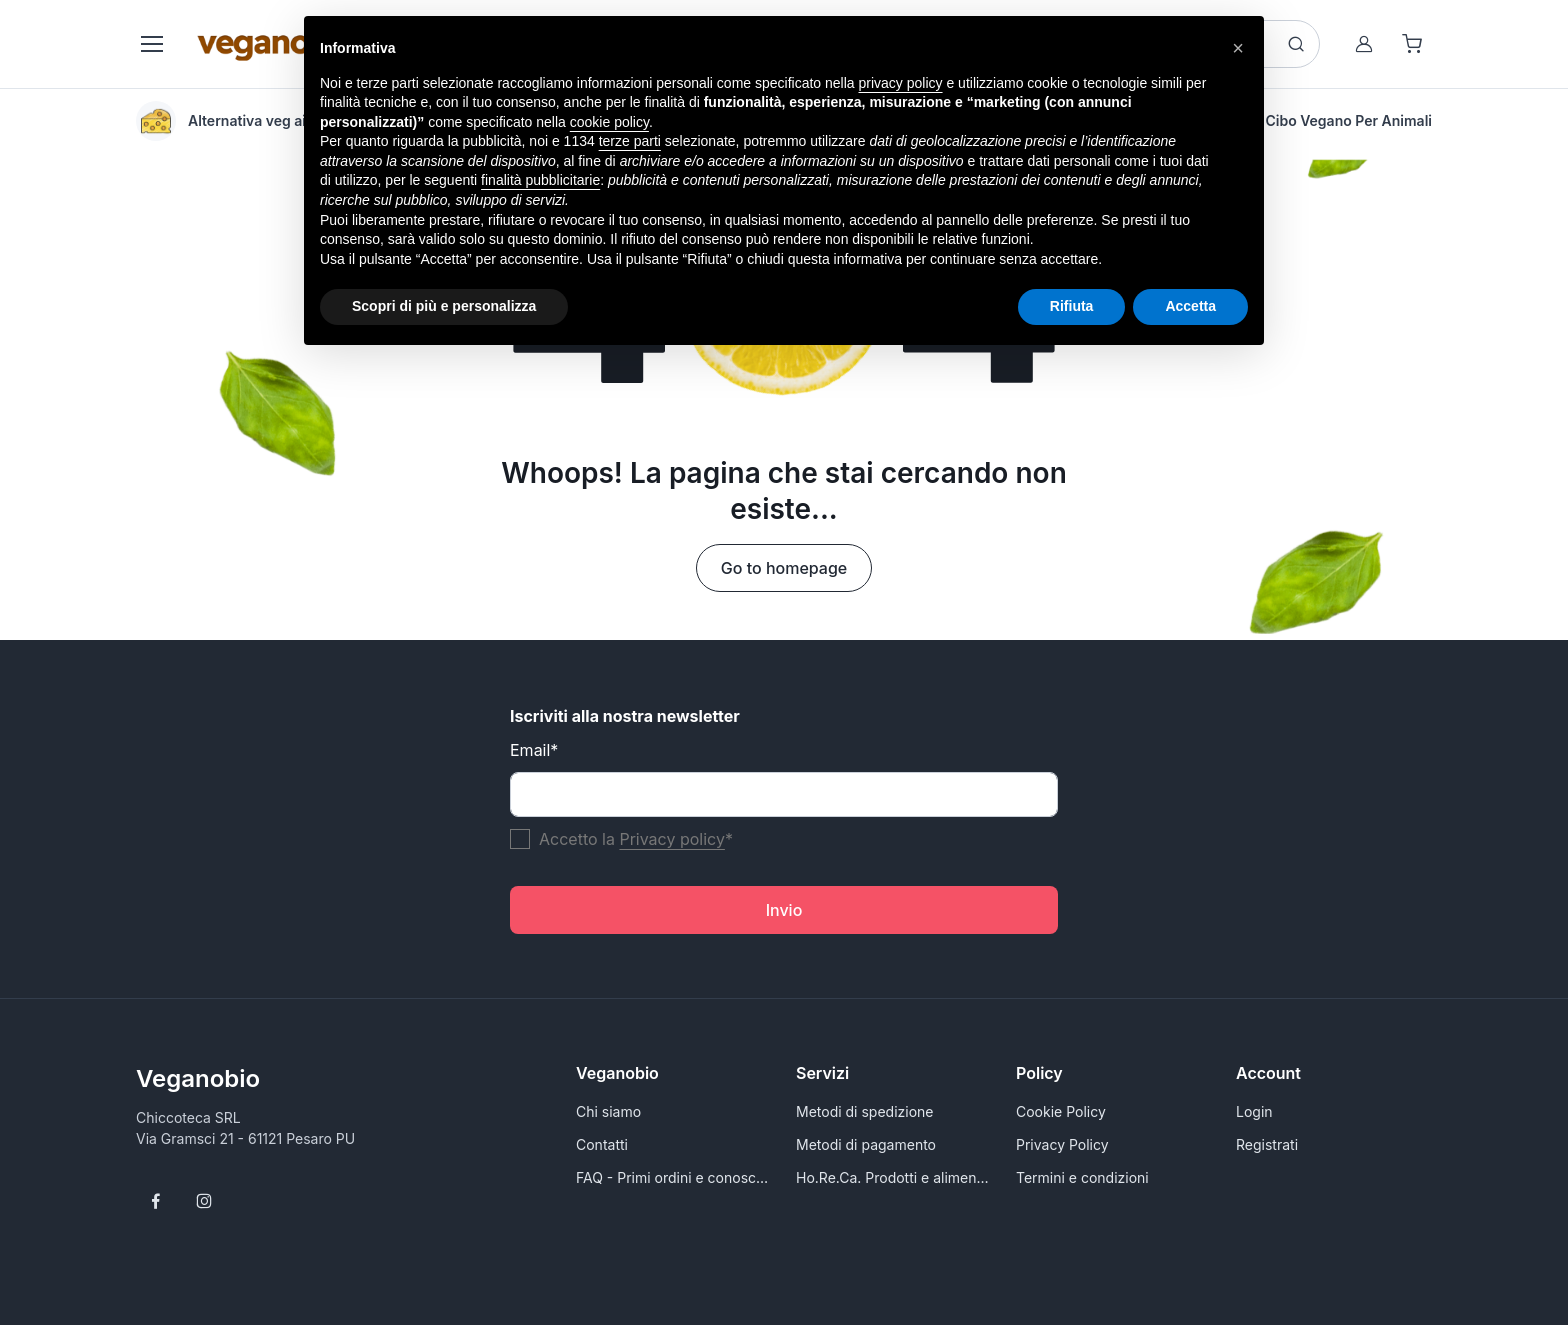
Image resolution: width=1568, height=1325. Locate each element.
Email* (534, 750)
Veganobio (198, 1078)
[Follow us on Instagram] (204, 1201)
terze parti (630, 141)
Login (1254, 1111)
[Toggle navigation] (151, 44)
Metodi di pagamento (866, 1144)
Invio (784, 910)
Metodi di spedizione (864, 1111)
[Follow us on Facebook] (156, 1201)
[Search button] (1296, 44)
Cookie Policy (1061, 1111)
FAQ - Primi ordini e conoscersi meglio (674, 1177)
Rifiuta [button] (1072, 306)
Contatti (602, 1144)
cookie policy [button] (609, 122)
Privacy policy (671, 839)
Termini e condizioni (1082, 1177)
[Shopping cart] (1412, 44)
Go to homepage (784, 568)
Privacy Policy (1062, 1144)
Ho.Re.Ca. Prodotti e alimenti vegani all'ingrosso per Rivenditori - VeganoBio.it (894, 1177)
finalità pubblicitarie (540, 180)
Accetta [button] (1190, 306)
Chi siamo (608, 1111)
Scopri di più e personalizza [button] (444, 306)
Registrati (1267, 1144)
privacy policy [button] (901, 83)
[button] (1238, 48)
